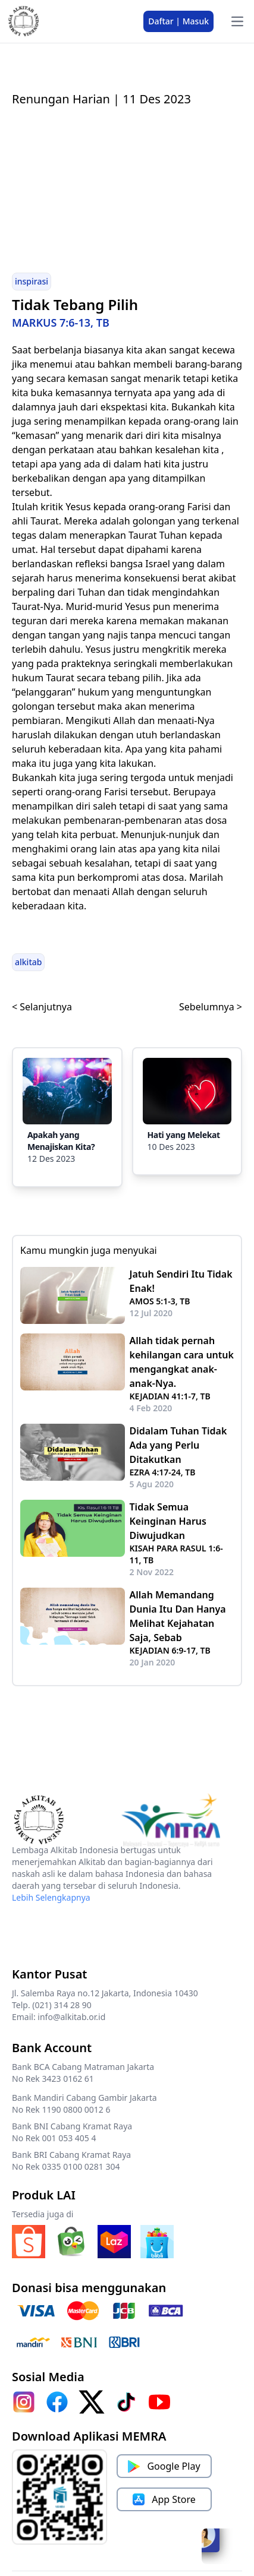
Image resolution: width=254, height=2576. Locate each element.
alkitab (28, 962)
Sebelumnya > (210, 1006)
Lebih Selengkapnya (51, 1897)
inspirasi (31, 281)
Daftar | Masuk (178, 21)
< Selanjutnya (42, 1006)
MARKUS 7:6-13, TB (60, 322)
